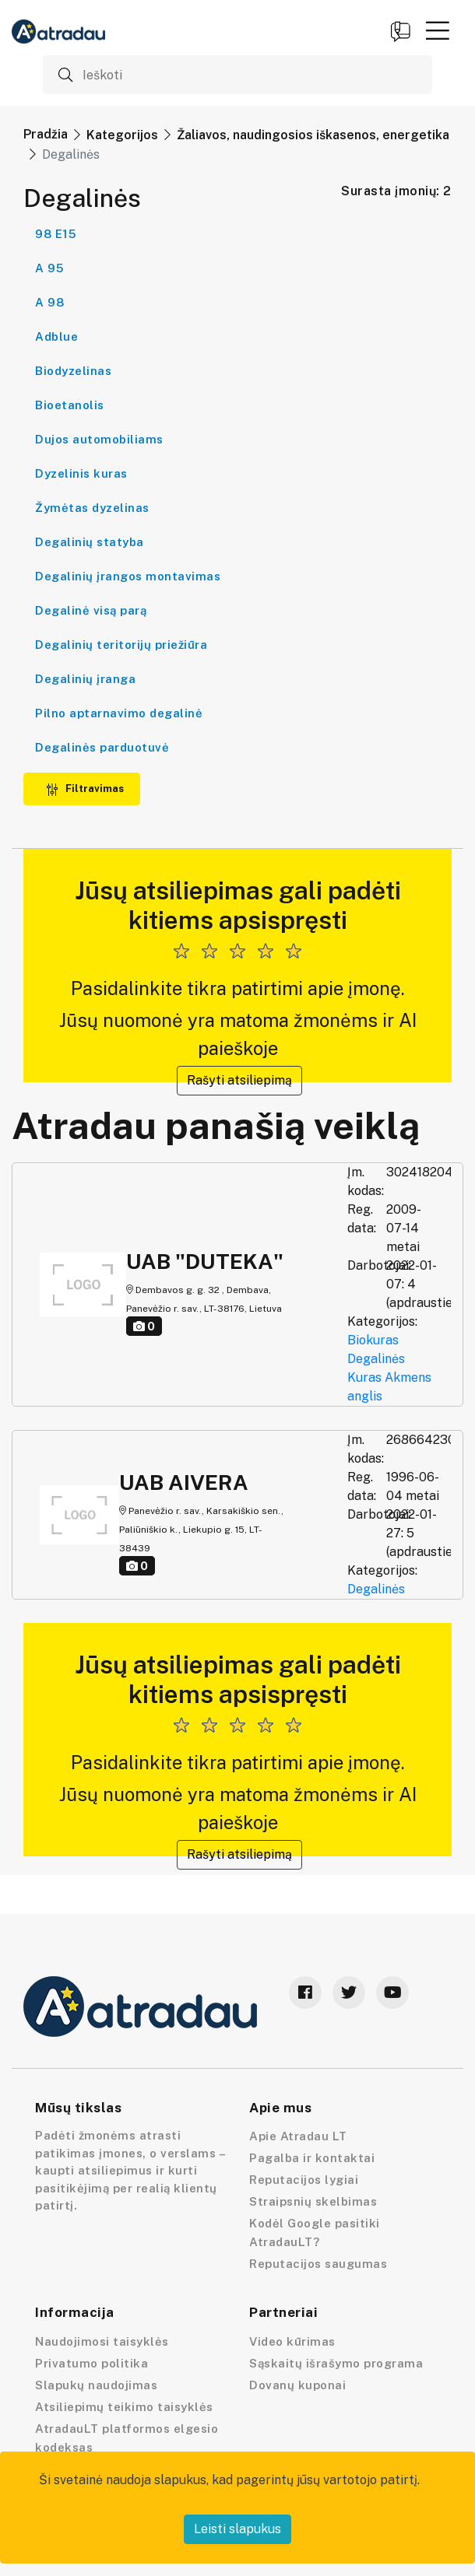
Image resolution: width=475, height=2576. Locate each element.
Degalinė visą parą (90, 610)
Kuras (364, 1377)
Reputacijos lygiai (303, 2179)
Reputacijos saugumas (318, 2263)
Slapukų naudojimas (96, 2385)
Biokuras (373, 1340)
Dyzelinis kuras (81, 473)
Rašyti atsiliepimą (239, 1080)
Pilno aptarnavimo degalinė (118, 713)
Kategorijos (122, 135)
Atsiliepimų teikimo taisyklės (124, 2406)
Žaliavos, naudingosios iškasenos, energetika (313, 135)
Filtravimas (85, 788)
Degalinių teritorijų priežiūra (121, 644)
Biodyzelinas (73, 370)
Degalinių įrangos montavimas (127, 576)
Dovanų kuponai (297, 2385)
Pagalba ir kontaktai (312, 2157)
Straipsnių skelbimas (313, 2201)
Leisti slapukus (237, 2529)
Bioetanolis (69, 405)
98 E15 (55, 233)
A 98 (49, 302)
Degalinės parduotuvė (102, 747)
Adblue (56, 336)
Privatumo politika (91, 2363)
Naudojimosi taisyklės (102, 2341)
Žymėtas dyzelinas (92, 507)
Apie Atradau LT (298, 2136)
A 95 (49, 268)
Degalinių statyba (89, 541)
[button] (437, 30)
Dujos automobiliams (99, 439)
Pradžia (45, 134)
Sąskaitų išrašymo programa (336, 2363)
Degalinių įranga (85, 678)
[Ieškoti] (237, 74)
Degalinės (376, 1358)
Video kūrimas (292, 2341)
